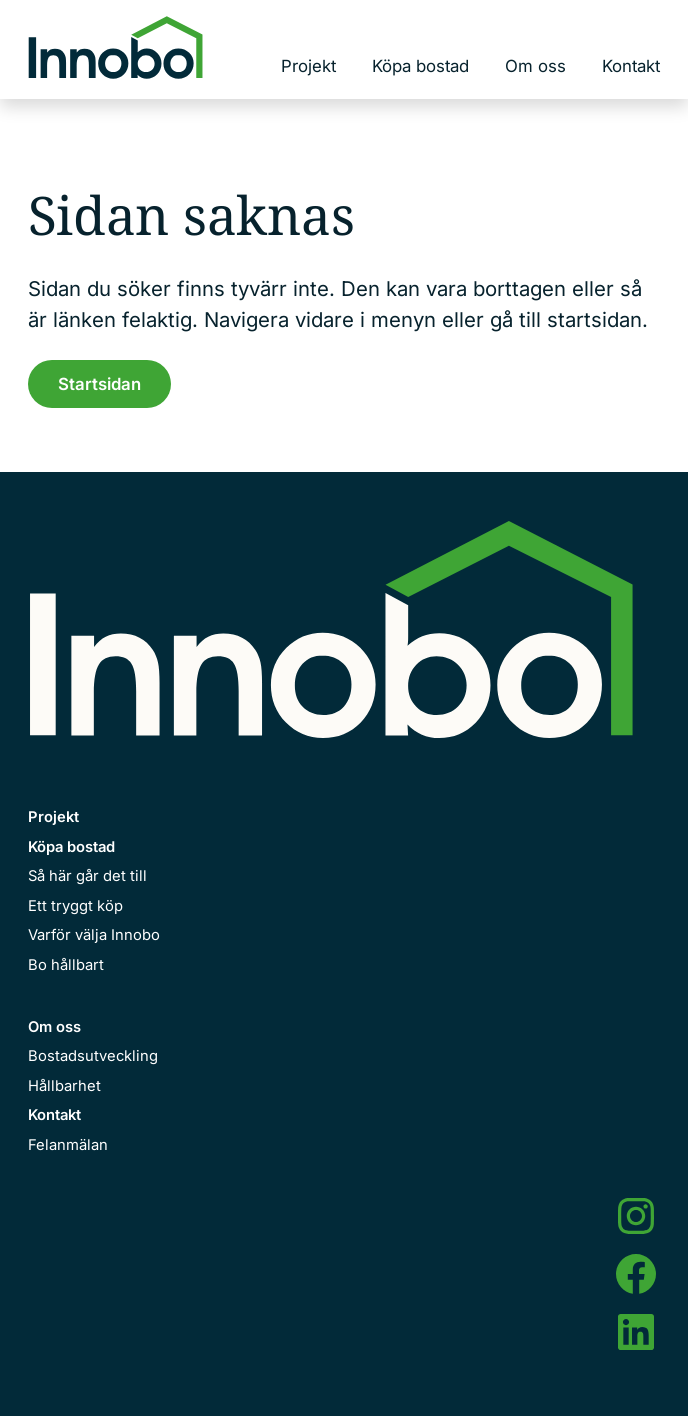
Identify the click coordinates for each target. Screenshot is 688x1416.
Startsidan (99, 384)
